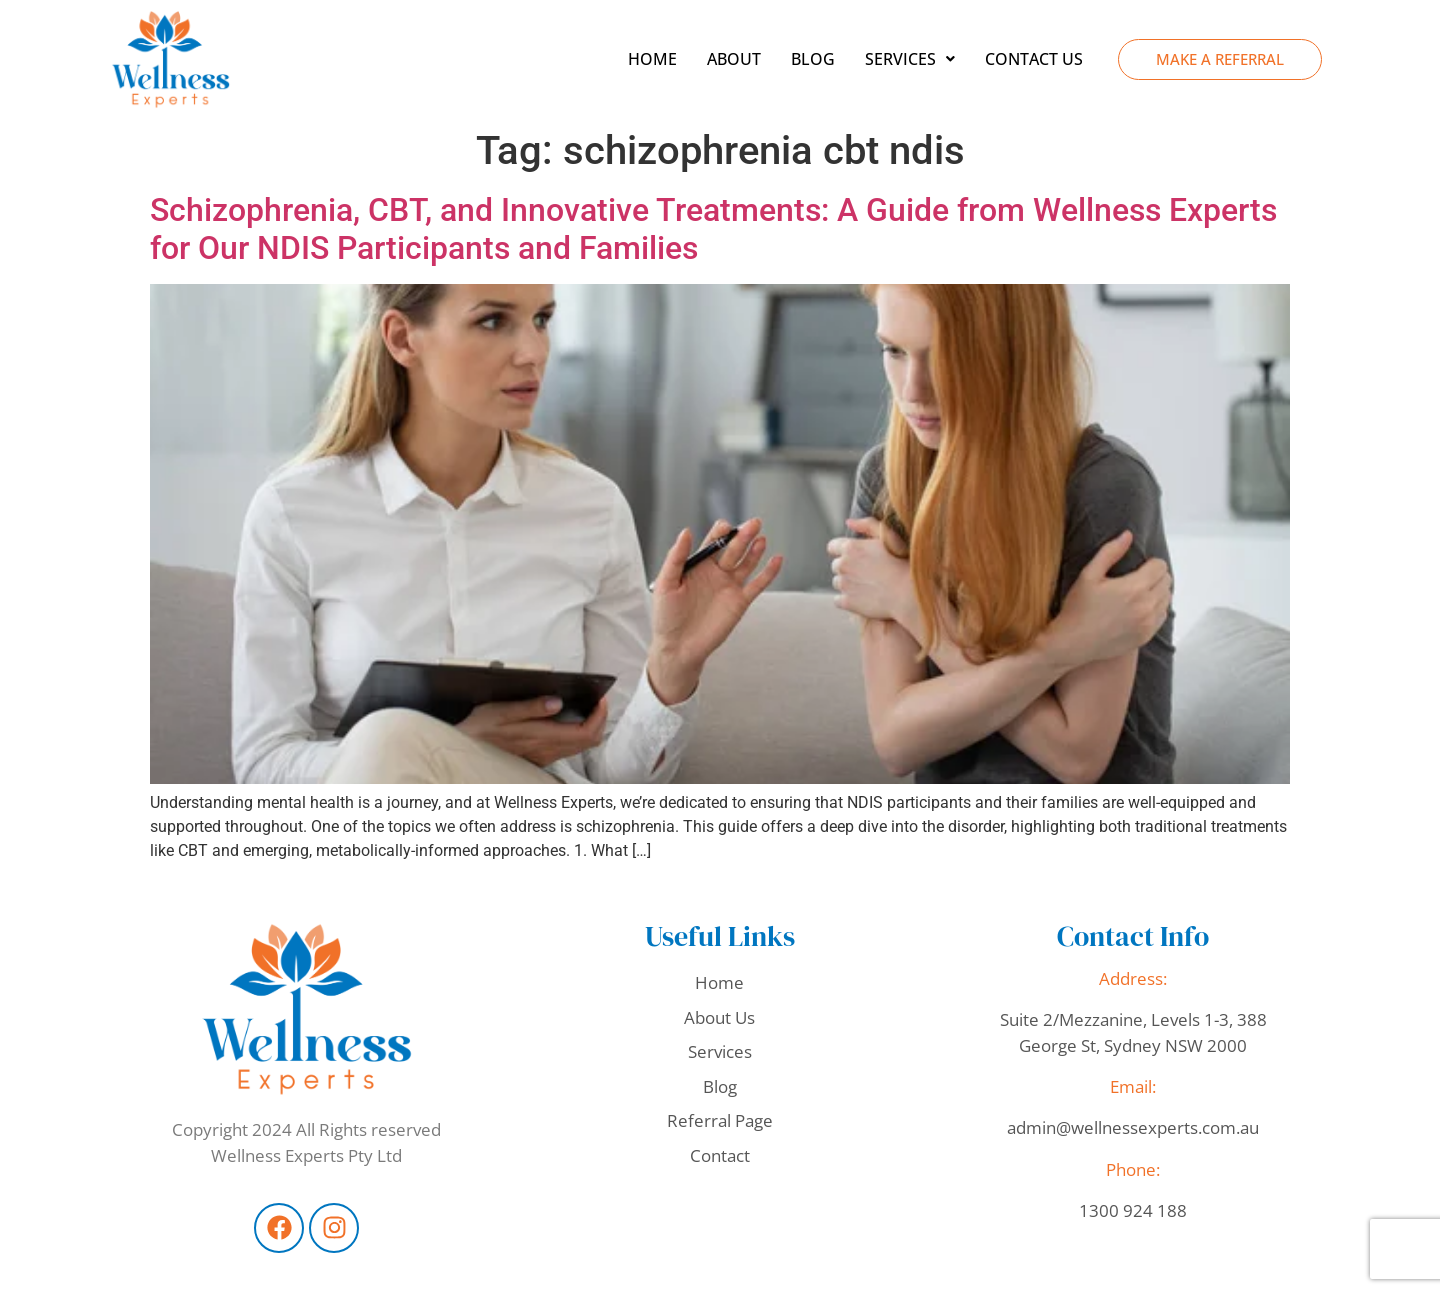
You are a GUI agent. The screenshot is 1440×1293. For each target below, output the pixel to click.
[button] (910, 59)
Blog (813, 59)
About (734, 59)
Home (652, 59)
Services (910, 59)
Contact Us (1034, 59)
